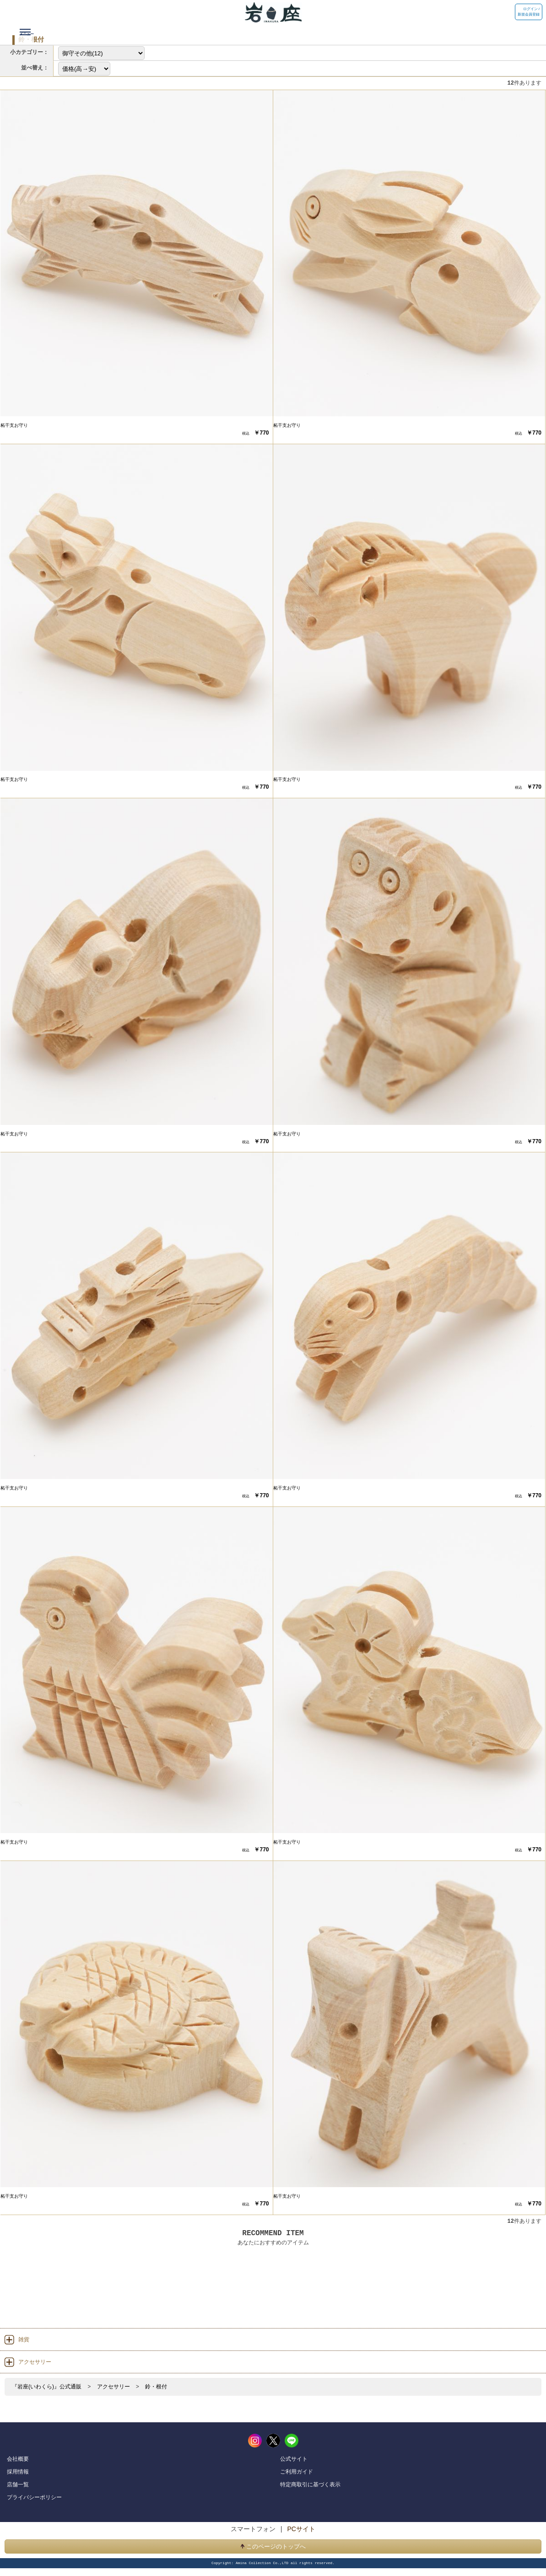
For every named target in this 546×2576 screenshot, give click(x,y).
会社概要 (18, 2458)
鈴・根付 (156, 2386)
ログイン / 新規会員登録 (529, 11)
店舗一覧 (18, 2484)
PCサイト (301, 2529)
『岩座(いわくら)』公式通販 (46, 2386)
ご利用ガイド (296, 2471)
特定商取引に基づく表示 (310, 2484)
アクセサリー (113, 2386)
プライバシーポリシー (34, 2497)
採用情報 (18, 2471)
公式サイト (294, 2458)
